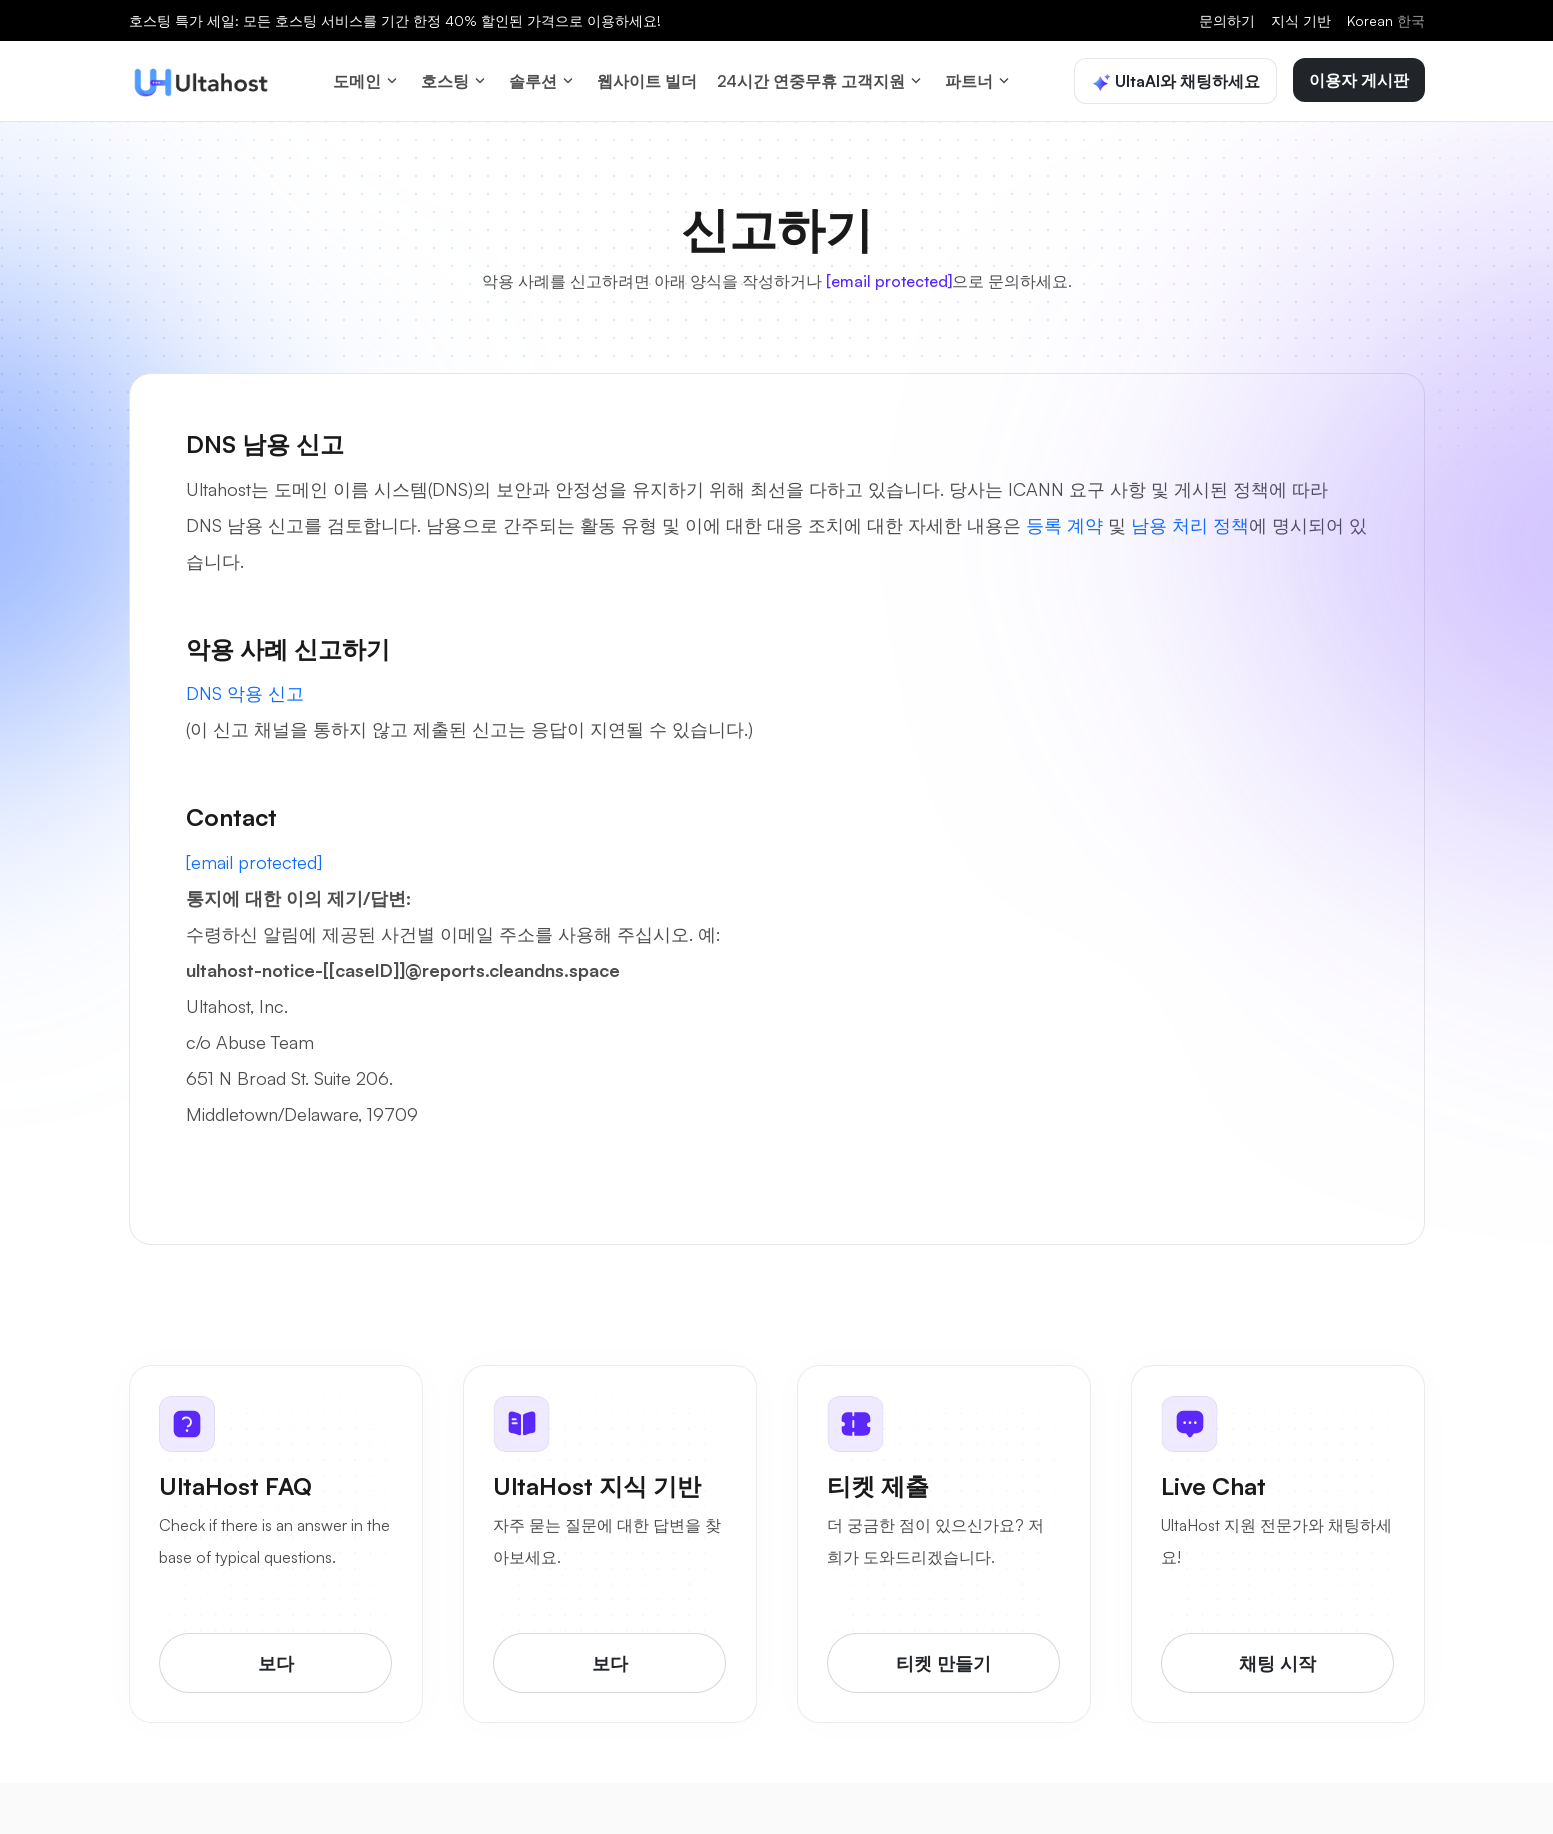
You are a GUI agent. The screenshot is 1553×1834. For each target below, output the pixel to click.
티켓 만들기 (943, 1655)
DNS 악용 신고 (245, 683)
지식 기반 (1301, 20)
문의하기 (1227, 20)
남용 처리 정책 (1190, 514)
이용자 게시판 (1359, 75)
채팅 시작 (1277, 1655)
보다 (276, 1655)
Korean (1386, 20)
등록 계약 (1064, 514)
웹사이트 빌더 (647, 76)
